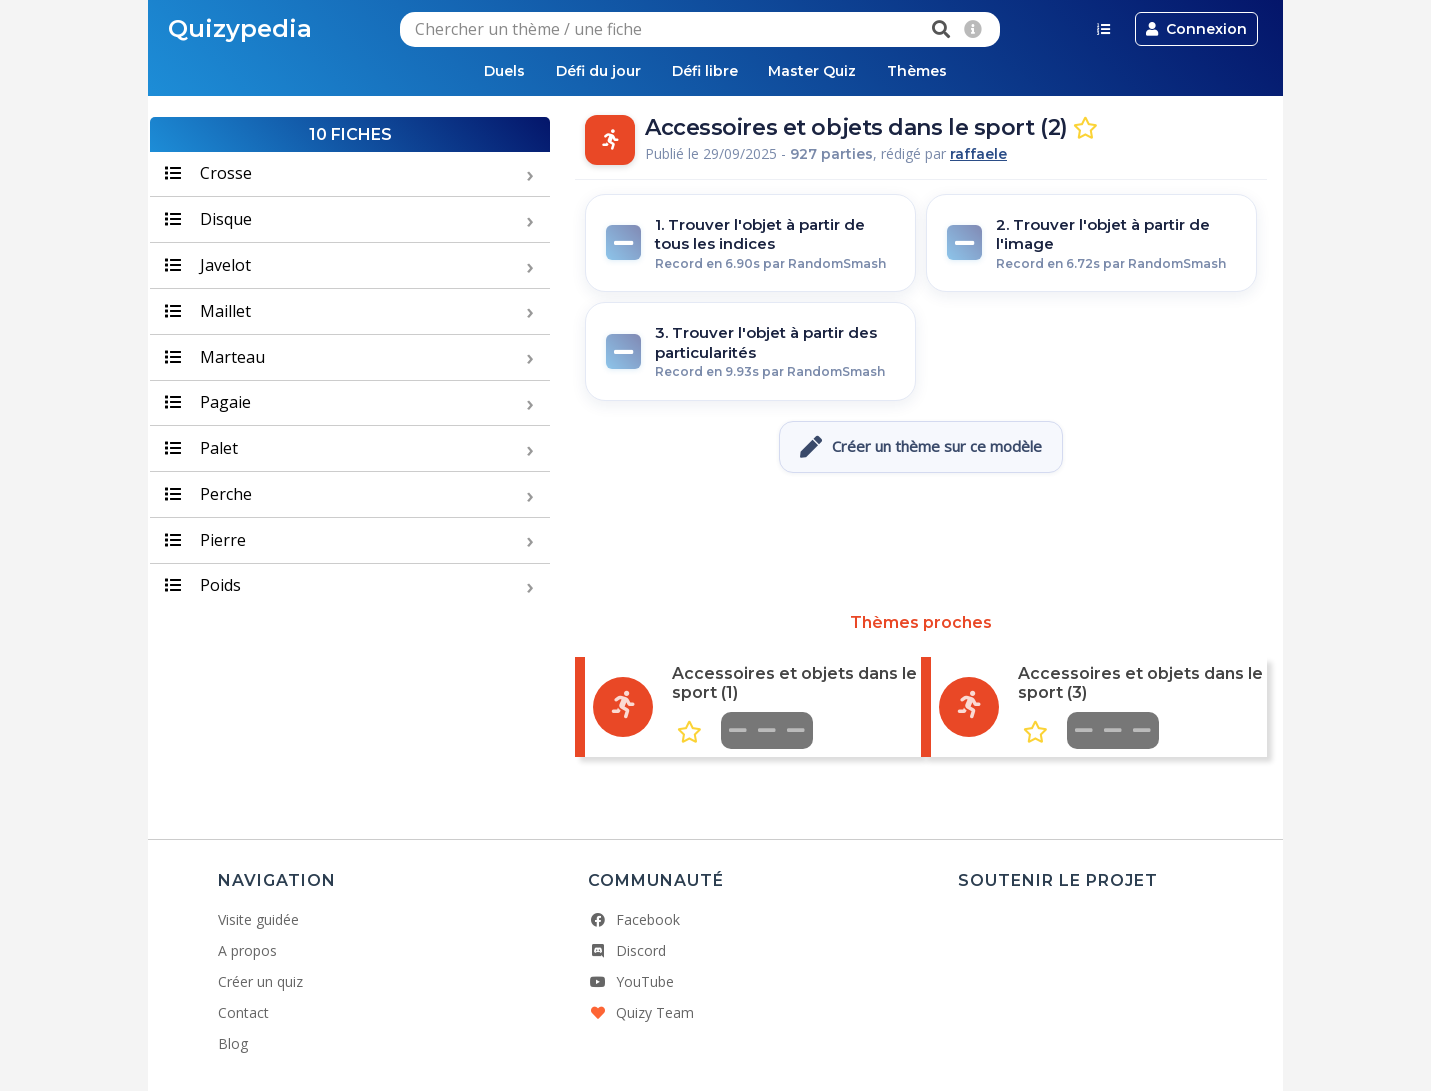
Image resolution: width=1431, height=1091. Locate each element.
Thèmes (936, 72)
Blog (233, 1044)
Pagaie (208, 404)
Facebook (634, 920)
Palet (201, 449)
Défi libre (705, 72)
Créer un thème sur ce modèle (921, 448)
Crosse (208, 175)
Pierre (205, 541)
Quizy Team (641, 1013)
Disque (208, 220)
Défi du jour (589, 72)
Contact (243, 1013)
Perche (208, 495)
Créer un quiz (260, 982)
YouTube (631, 982)
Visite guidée (258, 920)
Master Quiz (822, 72)
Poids (203, 587)
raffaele (978, 156)
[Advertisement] (921, 544)
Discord (627, 951)
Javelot (208, 266)
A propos (247, 951)
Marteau (215, 358)
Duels (486, 72)
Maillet (208, 312)
